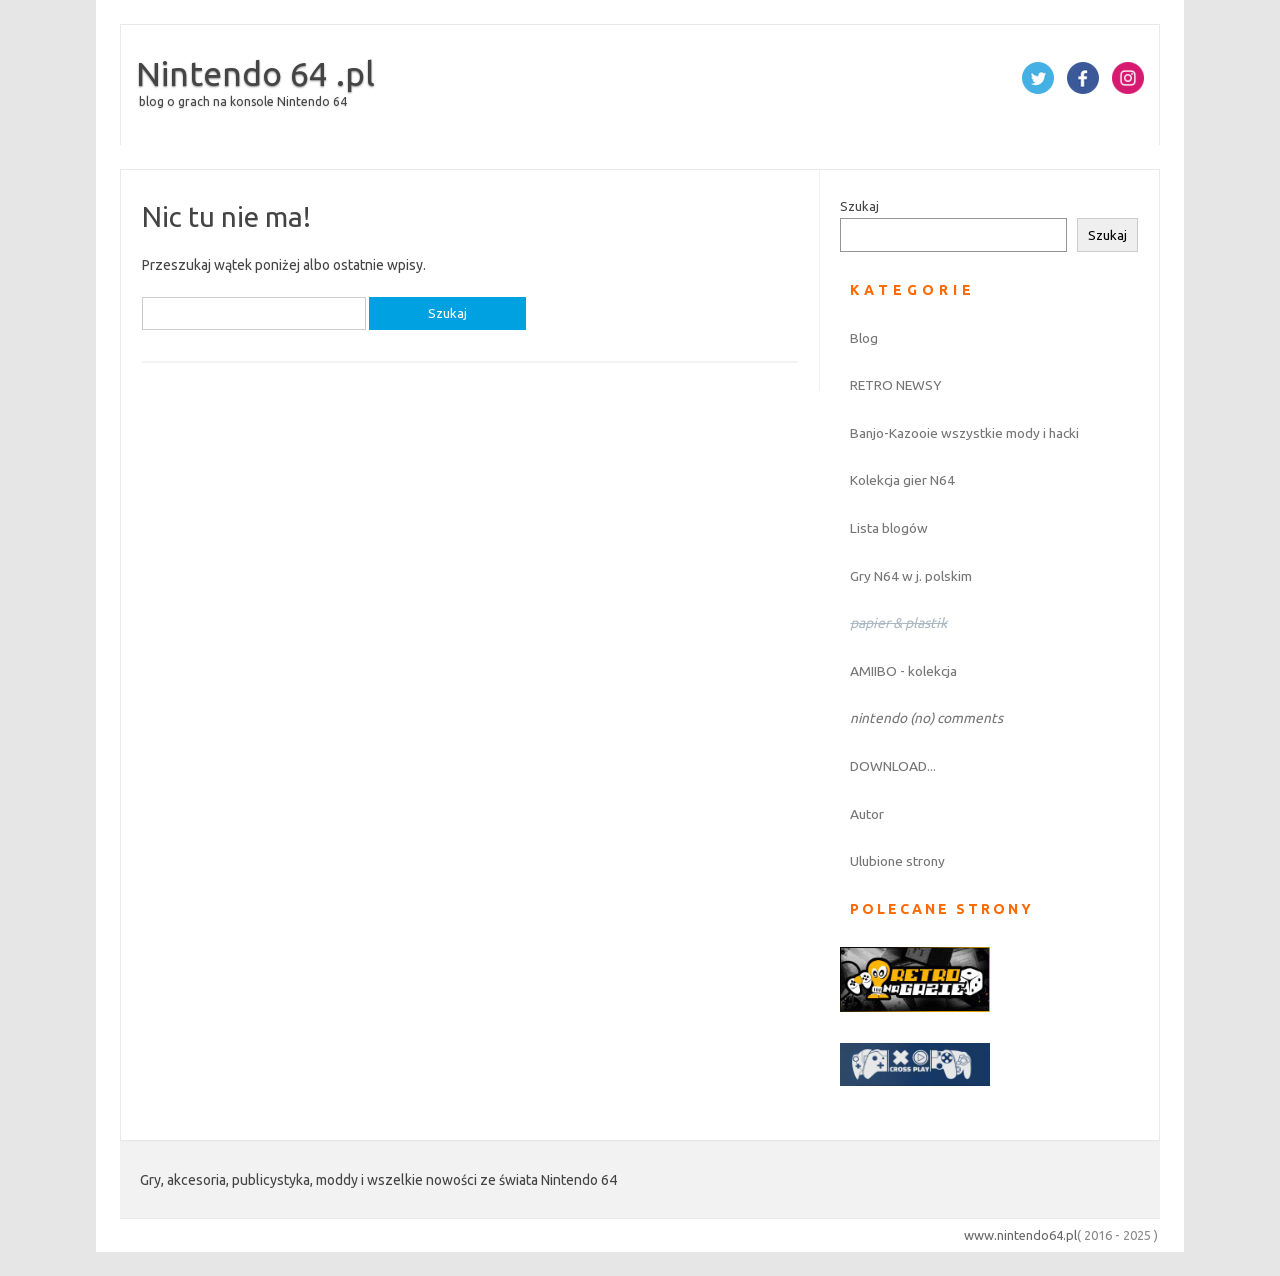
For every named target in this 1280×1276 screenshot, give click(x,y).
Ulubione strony (897, 861)
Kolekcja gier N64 (902, 480)
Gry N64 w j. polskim (911, 576)
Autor (867, 814)
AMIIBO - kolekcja (903, 671)
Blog (864, 338)
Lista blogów (889, 528)
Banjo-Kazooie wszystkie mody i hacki (964, 433)
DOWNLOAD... (893, 766)
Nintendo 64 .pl (255, 73)
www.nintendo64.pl (1020, 1235)
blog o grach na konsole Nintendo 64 (243, 101)
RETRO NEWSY (896, 385)
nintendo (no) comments (926, 718)
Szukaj (859, 206)
